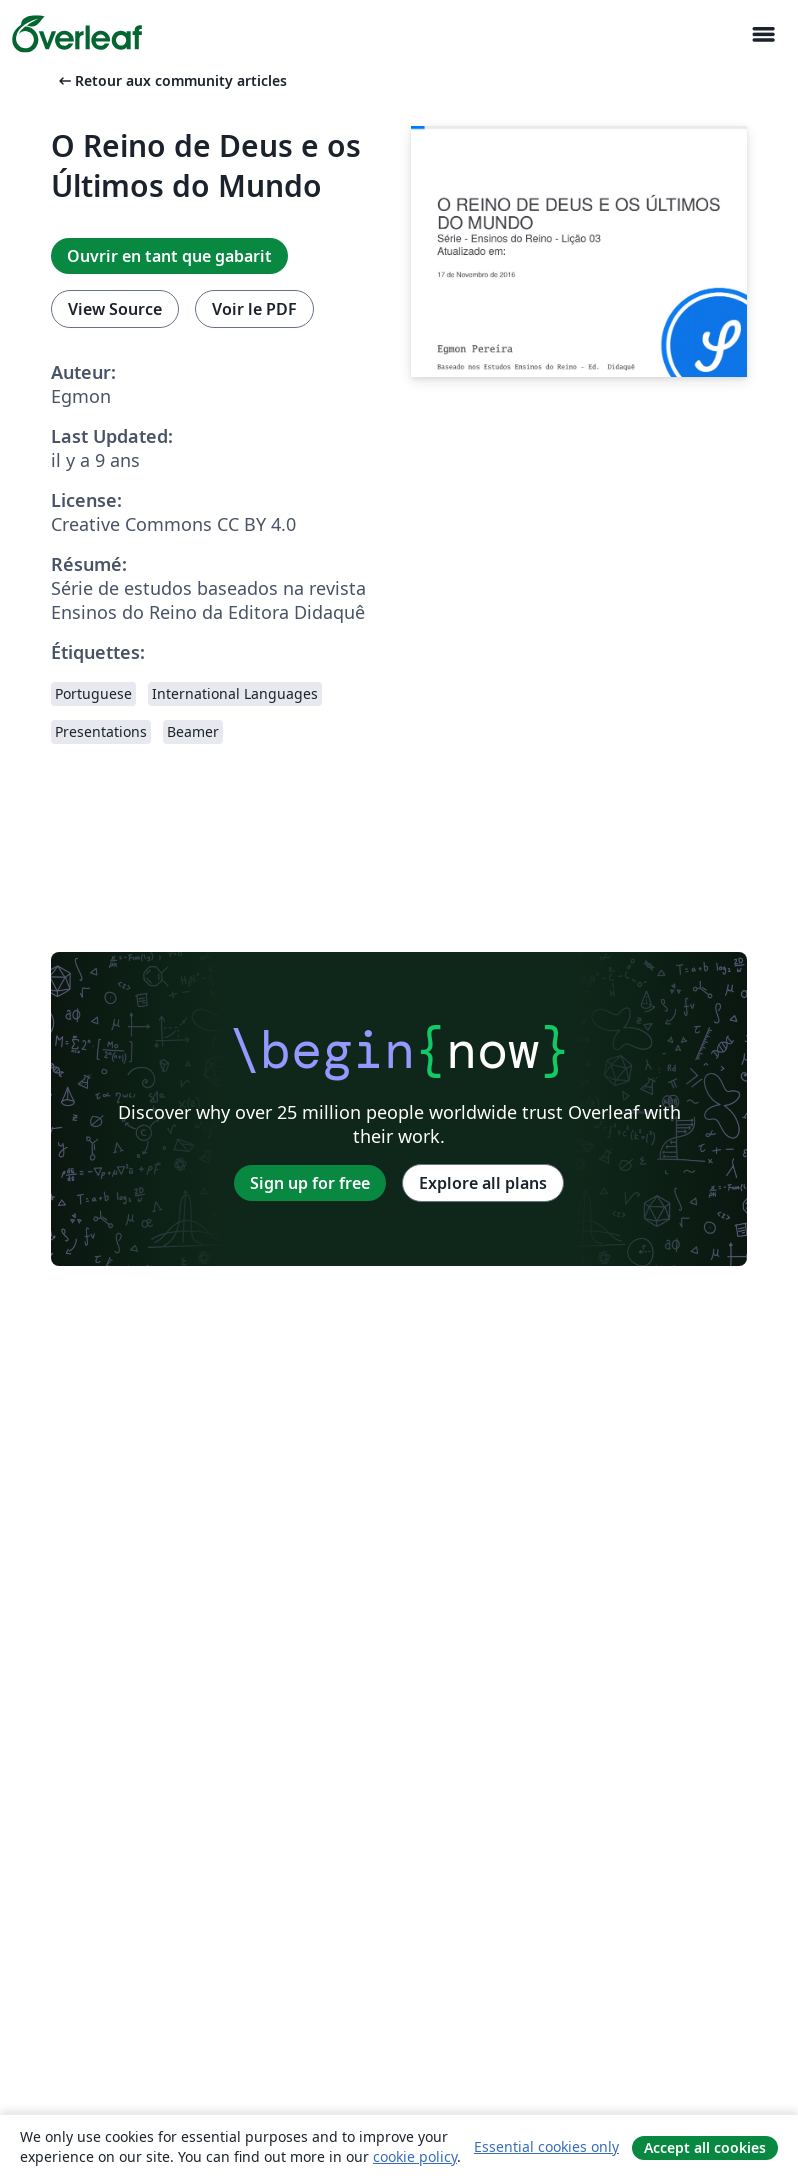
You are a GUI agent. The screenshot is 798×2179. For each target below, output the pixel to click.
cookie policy (415, 2156)
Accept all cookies (705, 2147)
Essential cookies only (546, 2146)
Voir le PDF (254, 309)
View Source (115, 309)
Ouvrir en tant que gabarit (169, 256)
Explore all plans (483, 1183)
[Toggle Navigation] (763, 34)
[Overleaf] (77, 34)
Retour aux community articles (171, 80)
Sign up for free (310, 1183)
